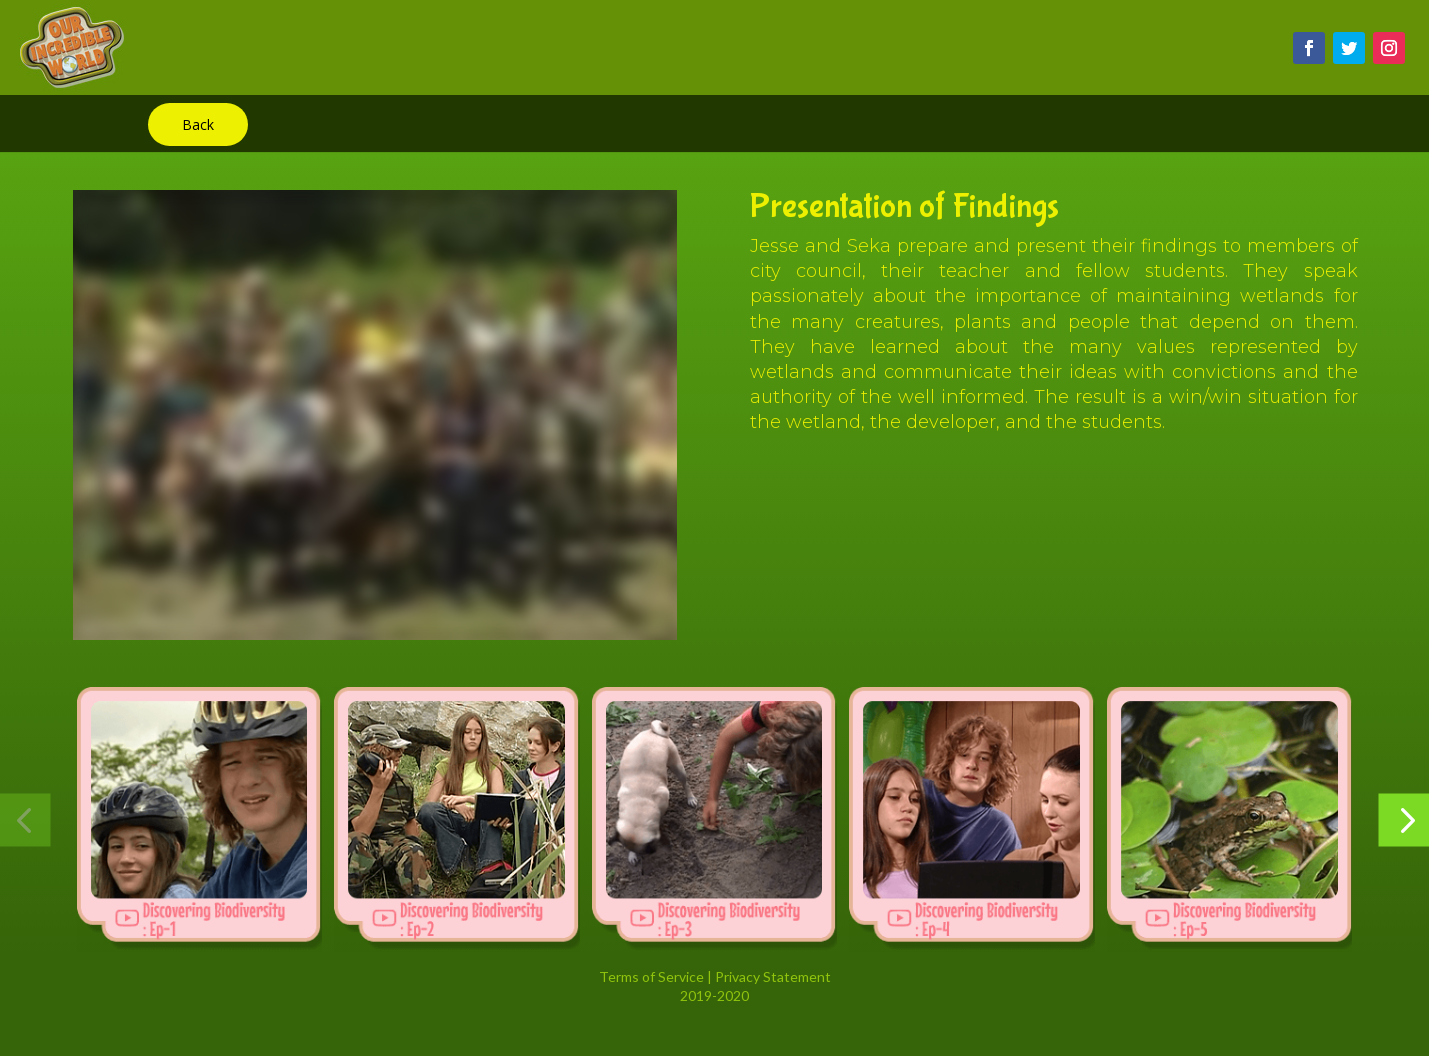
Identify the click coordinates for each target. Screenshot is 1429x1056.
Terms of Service (651, 976)
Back (198, 124)
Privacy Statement (773, 976)
